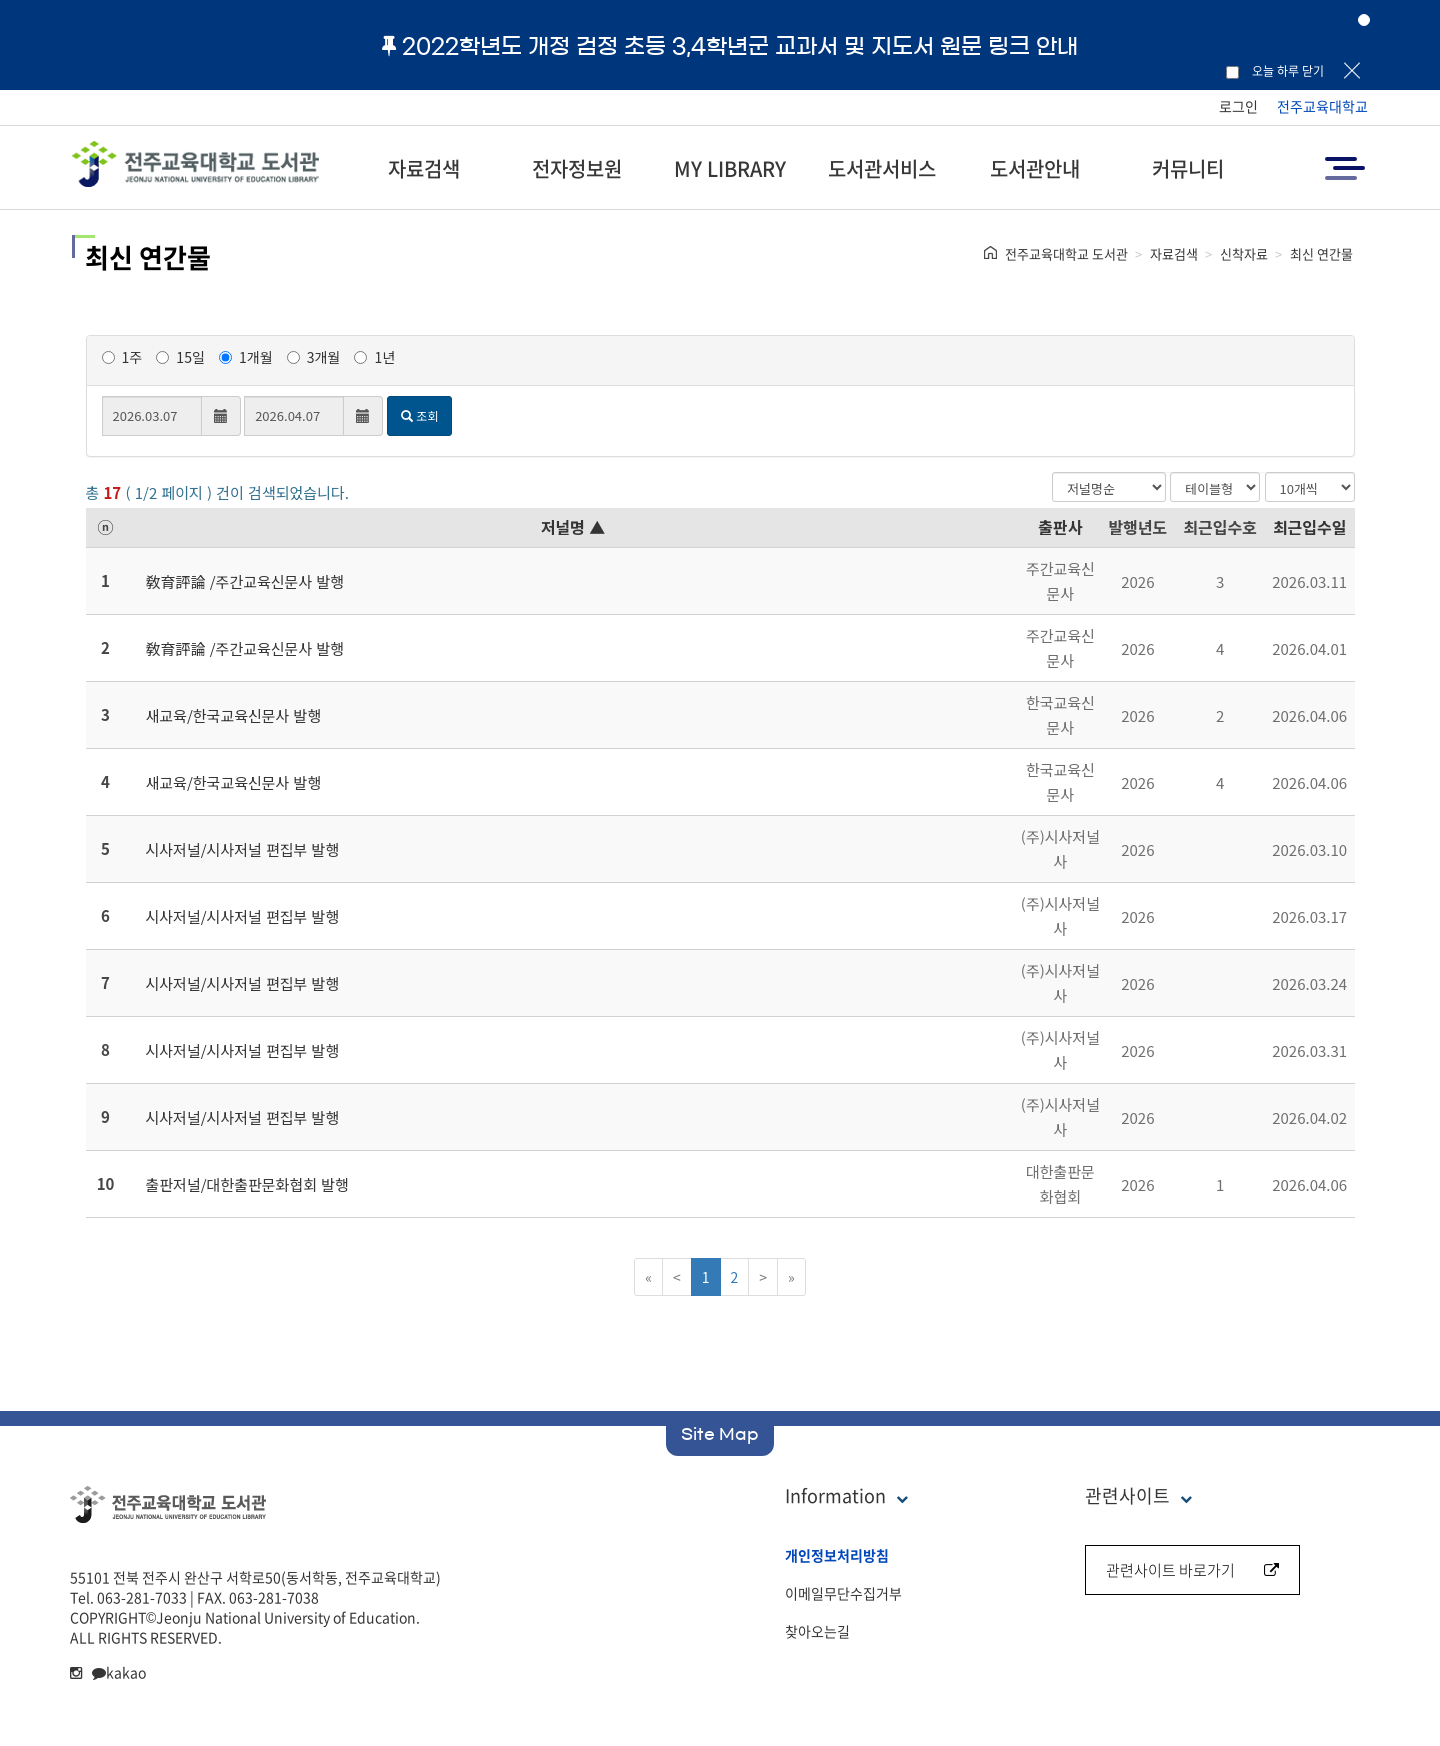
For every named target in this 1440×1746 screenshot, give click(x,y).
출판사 (1060, 527)
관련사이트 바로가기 (1192, 1570)
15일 (180, 357)
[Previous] (677, 1277)
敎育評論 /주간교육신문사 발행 (245, 581)
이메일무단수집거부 (843, 1593)
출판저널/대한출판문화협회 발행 (247, 1184)
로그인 (1238, 106)
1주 (122, 357)
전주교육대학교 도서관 (1066, 253)
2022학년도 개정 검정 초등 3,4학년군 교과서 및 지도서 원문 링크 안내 (730, 46)
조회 (419, 415)
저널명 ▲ (573, 527)
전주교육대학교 (1322, 106)
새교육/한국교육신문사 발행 (234, 715)
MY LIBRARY (730, 168)
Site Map (720, 1434)
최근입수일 (1310, 527)
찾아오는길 (817, 1631)
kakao (119, 1672)
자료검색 (424, 168)
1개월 (246, 357)
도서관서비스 (882, 168)
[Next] (763, 1277)
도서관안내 (1035, 168)
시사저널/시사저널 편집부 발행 (243, 849)
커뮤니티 (1188, 168)
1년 (374, 357)
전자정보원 (577, 168)
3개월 (314, 357)
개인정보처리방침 (837, 1555)
